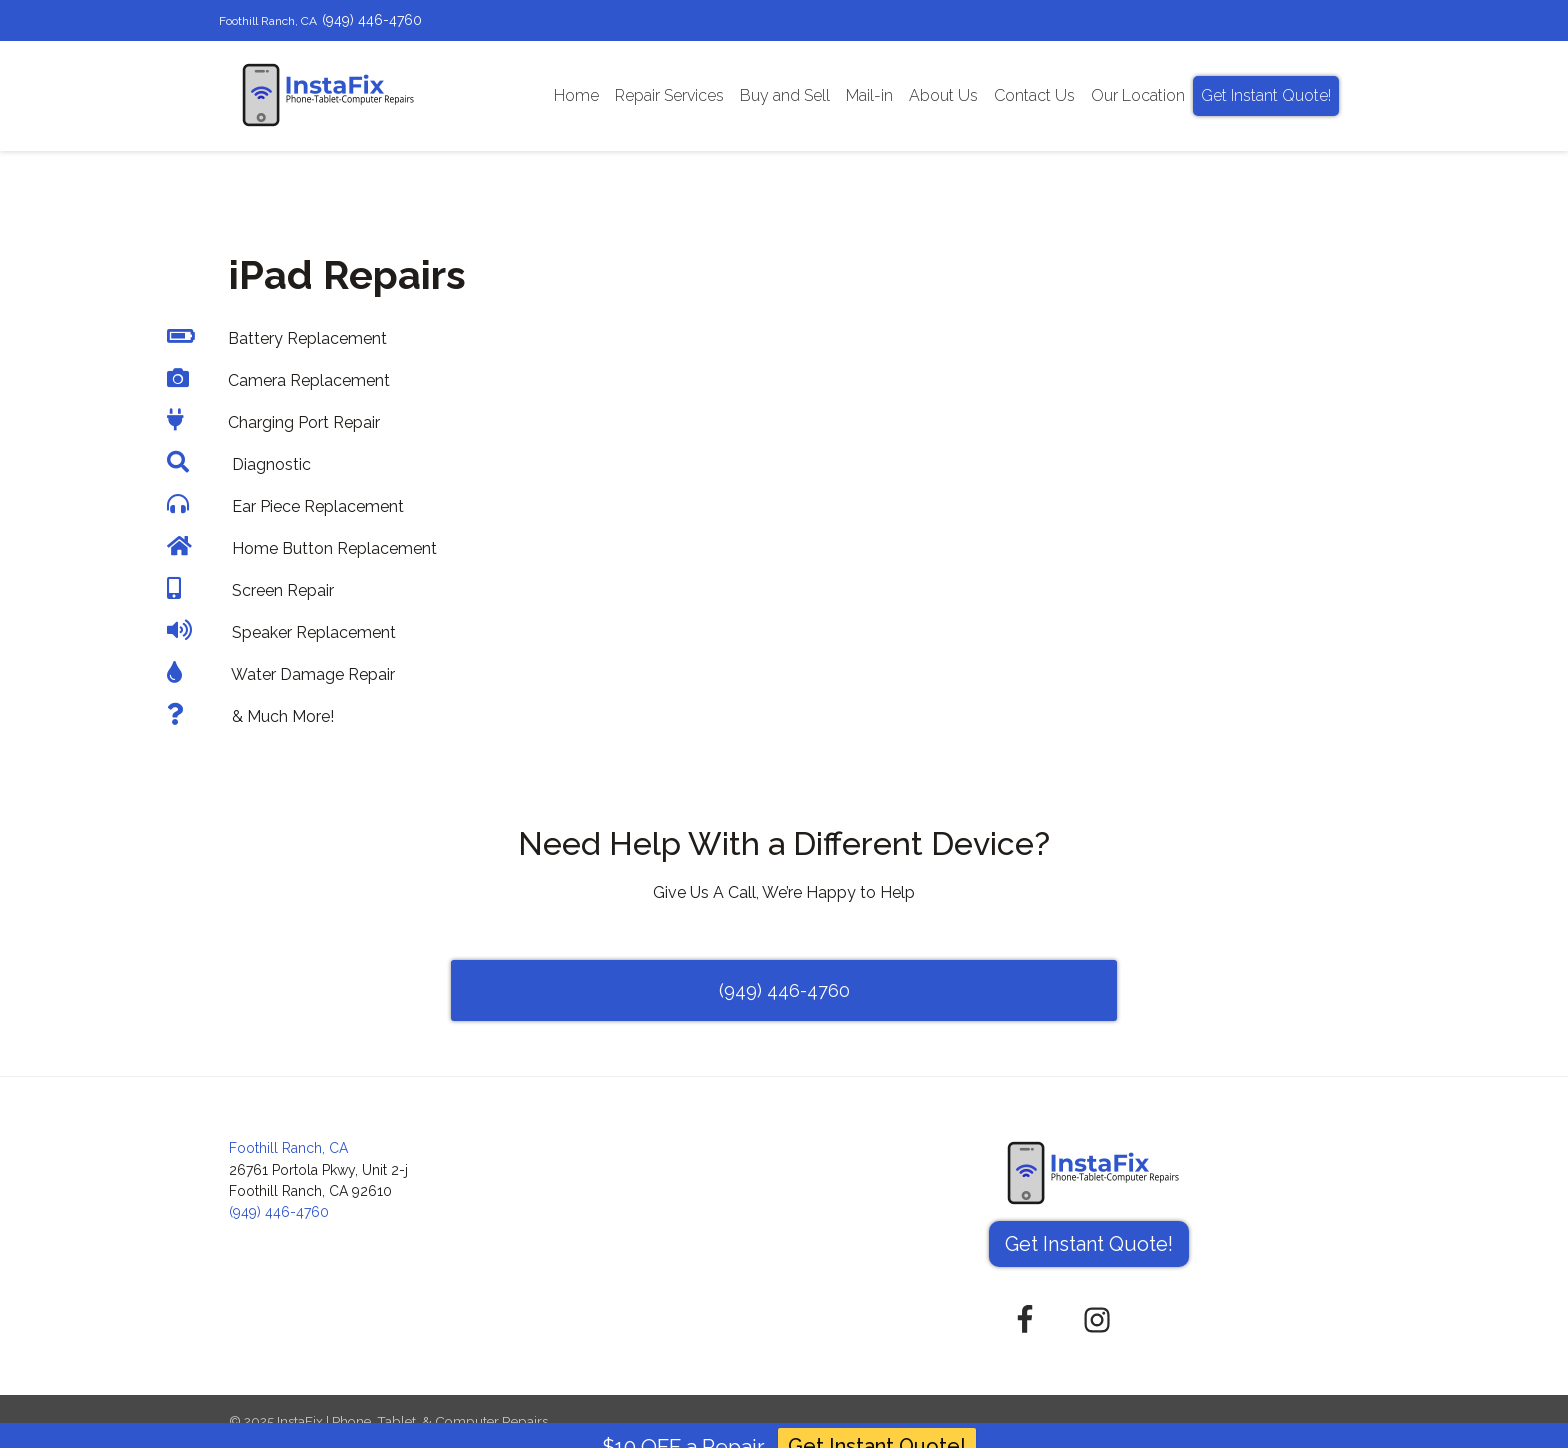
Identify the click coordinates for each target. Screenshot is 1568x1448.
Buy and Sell (785, 95)
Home (576, 95)
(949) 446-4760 (372, 20)
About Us (943, 95)
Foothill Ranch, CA (268, 21)
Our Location (1138, 95)
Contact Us (1034, 95)
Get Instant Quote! (1266, 95)
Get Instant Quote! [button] (1089, 1244)
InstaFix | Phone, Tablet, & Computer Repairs (412, 1421)
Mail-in (869, 95)
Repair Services (669, 95)
